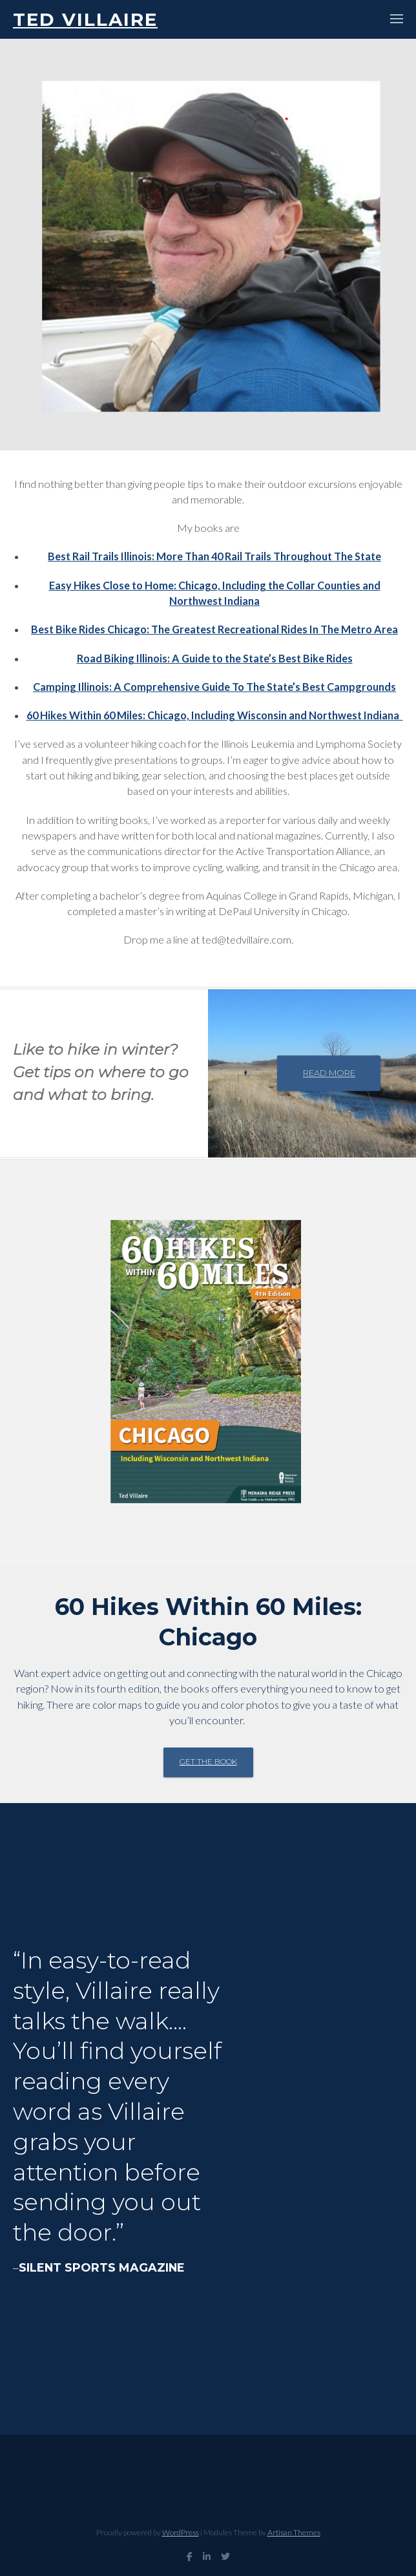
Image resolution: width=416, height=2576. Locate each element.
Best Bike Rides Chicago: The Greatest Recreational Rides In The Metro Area (214, 629)
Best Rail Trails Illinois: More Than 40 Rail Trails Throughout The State (214, 556)
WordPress (180, 2532)
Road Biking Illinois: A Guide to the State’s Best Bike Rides (215, 658)
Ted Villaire (85, 19)
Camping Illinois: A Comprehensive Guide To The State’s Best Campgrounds (214, 687)
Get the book (208, 1761)
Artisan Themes (293, 2532)
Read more (329, 1073)
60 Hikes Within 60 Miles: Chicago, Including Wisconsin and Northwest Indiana (214, 715)
